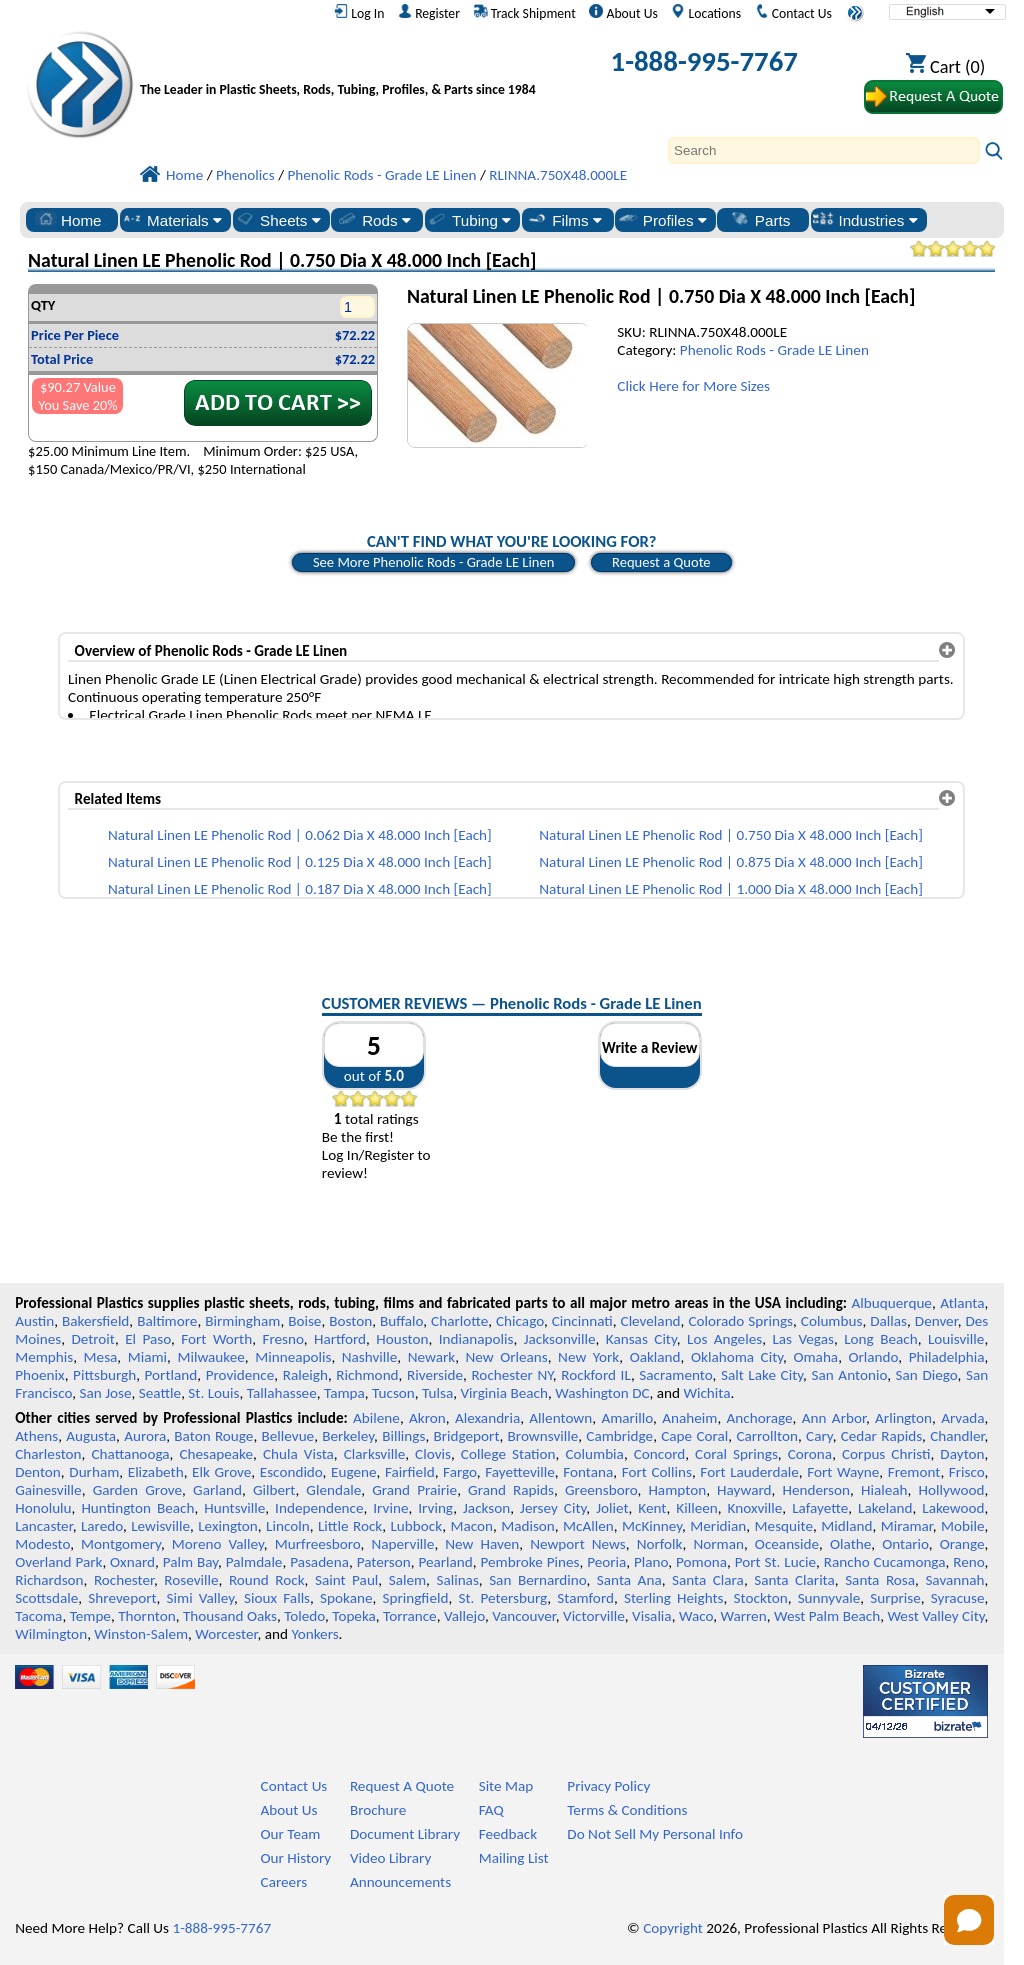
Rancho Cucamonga (885, 1562)
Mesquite (784, 1526)
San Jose (106, 1393)
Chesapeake (216, 1454)
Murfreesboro (318, 1544)
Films (564, 220)
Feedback (508, 1834)
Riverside (435, 1375)
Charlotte (459, 1321)
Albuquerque (892, 1303)
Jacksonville (560, 1339)
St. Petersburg (502, 1598)
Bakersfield (95, 1321)
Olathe (850, 1544)
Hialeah (884, 1490)
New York (588, 1357)
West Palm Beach (827, 1616)
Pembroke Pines (530, 1562)
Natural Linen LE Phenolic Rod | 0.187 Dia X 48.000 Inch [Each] (300, 889)
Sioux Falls (277, 1598)
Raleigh (305, 1375)
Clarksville (375, 1454)
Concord (659, 1454)
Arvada (962, 1418)
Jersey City (553, 1508)
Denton (38, 1472)
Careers (284, 1882)
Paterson (384, 1562)
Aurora (145, 1436)
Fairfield (410, 1472)
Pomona (701, 1562)
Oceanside (787, 1544)
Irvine (390, 1508)
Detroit (93, 1339)
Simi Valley (201, 1598)
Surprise (895, 1598)
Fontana (588, 1472)
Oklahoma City (737, 1357)
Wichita (706, 1393)
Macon (471, 1526)
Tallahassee (282, 1393)
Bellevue (288, 1436)
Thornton (146, 1616)
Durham (94, 1472)
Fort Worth (216, 1339)
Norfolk (660, 1544)
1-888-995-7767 (705, 61)
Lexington (228, 1526)
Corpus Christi (886, 1454)
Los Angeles (724, 1339)
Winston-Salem (141, 1634)
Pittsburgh (104, 1375)
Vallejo (464, 1616)
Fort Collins (657, 1472)
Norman (718, 1544)
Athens (36, 1436)
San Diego (927, 1375)
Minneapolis (293, 1357)
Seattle (160, 1393)
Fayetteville (520, 1472)
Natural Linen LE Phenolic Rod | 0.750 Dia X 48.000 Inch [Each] (731, 835)
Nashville (370, 1357)
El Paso (148, 1339)
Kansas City (641, 1339)
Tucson (393, 1393)
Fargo (460, 1472)
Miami (147, 1357)
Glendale (333, 1490)
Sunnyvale (829, 1598)
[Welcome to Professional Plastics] (342, 65)
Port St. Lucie (775, 1562)
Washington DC (602, 1393)
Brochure (378, 1810)
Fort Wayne (843, 1472)
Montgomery (121, 1544)
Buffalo (401, 1321)
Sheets (277, 220)
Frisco (967, 1472)
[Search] (824, 150)
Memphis (44, 1357)
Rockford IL (596, 1375)
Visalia (652, 1616)
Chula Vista (298, 1454)
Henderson (816, 1490)
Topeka (354, 1616)
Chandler (957, 1436)
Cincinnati (582, 1321)
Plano (651, 1562)
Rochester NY (511, 1375)
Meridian (718, 1526)
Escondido (291, 1472)
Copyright (673, 1928)
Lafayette (820, 1508)
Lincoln (288, 1526)
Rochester (124, 1580)
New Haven (482, 1544)
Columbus (832, 1321)
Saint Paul (346, 1580)
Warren (743, 1616)
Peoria (606, 1562)
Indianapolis (476, 1339)
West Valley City (935, 1616)
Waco (696, 1616)
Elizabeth (156, 1472)
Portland (171, 1375)
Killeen (696, 1508)
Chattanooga (130, 1454)
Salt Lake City (762, 1375)
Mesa (101, 1357)
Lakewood (953, 1508)
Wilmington (51, 1634)
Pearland (445, 1562)
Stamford (585, 1598)
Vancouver (524, 1616)
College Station (508, 1454)
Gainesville (48, 1490)
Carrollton (767, 1436)
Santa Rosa (880, 1580)
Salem (407, 1580)
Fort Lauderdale (749, 1472)
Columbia (594, 1454)
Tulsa (437, 1393)
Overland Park (58, 1562)
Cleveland (651, 1321)
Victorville (594, 1616)
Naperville (402, 1544)
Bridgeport (467, 1436)
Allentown (560, 1418)
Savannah (954, 1580)
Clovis (433, 1454)
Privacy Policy (608, 1786)
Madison (528, 1526)
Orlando (873, 1357)
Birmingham (242, 1321)
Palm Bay (190, 1562)
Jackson (486, 1508)
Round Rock (267, 1580)
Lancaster (43, 1526)
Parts (760, 220)
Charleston (48, 1454)
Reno (968, 1562)
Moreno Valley (218, 1544)
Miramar (907, 1526)
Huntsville (234, 1508)
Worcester (226, 1634)
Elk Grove (221, 1472)
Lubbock (416, 1526)
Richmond (367, 1375)
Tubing (468, 220)
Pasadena (319, 1562)
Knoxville (755, 1508)
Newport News (578, 1544)
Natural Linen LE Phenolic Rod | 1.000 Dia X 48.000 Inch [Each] (731, 889)
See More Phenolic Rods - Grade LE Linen (434, 562)
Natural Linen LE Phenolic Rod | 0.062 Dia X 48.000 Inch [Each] (300, 835)
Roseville (191, 1580)
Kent (652, 1508)
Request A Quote (402, 1786)
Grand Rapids (511, 1490)
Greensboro (601, 1490)
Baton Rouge (213, 1436)
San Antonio (850, 1375)
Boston (350, 1321)
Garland (217, 1490)
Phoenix (39, 1375)
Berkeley (348, 1436)
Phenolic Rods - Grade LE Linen (774, 350)
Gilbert (274, 1490)
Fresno (282, 1339)
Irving (435, 1508)
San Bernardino (537, 1580)
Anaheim (689, 1418)
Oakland (655, 1357)
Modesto (42, 1544)
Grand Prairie (414, 1490)
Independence (319, 1508)
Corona (810, 1454)
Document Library (405, 1834)
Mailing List (514, 1858)
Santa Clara (708, 1580)
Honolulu (43, 1508)
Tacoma (38, 1616)
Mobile (963, 1526)
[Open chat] (969, 1920)
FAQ (491, 1810)
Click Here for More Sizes (693, 386)
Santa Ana (629, 1580)
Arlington (903, 1418)
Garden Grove (137, 1490)
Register (429, 13)
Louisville (956, 1339)
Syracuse (958, 1598)
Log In (359, 13)
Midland (846, 1526)
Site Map (506, 1786)
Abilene (376, 1418)
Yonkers (314, 1634)
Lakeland (885, 1508)
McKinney (652, 1526)
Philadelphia (947, 1357)
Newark (431, 1357)
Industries (864, 220)
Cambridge (619, 1436)
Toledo (304, 1616)
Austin (34, 1321)
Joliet (612, 1508)
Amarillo (627, 1418)
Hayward (744, 1490)
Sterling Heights (674, 1598)
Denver (936, 1321)
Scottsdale (46, 1598)
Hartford (340, 1339)
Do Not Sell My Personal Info (655, 1834)
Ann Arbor (834, 1418)
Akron (427, 1418)
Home (68, 220)
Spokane (346, 1598)
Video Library (390, 1858)
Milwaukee (210, 1357)
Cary (819, 1436)
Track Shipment (525, 13)
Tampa (344, 1393)
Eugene (354, 1472)
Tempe (90, 1616)
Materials (171, 220)
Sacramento (675, 1375)
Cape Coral (694, 1436)
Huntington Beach (137, 1508)
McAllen (588, 1526)
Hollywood (951, 1490)
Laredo (102, 1526)
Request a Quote (661, 562)
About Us (623, 13)
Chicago (520, 1321)
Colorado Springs (740, 1321)
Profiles (662, 220)
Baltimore (167, 1321)
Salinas (457, 1580)
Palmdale (254, 1562)
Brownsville (543, 1436)
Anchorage (760, 1418)
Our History (296, 1858)
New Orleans (506, 1357)
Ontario (905, 1544)
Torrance (410, 1616)
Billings (403, 1436)
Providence (240, 1375)
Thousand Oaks (230, 1616)
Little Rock (350, 1526)
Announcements (400, 1882)
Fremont (914, 1472)
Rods (373, 220)
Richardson (49, 1580)
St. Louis (213, 1393)
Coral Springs (736, 1454)
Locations (706, 13)
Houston (402, 1339)
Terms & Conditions (627, 1810)
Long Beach (880, 1339)
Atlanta (962, 1303)
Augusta (91, 1436)
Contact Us (793, 13)
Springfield (415, 1598)
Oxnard (132, 1562)
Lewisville (160, 1526)
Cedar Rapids (881, 1436)
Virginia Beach (504, 1393)
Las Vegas (803, 1339)
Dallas (888, 1321)
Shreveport (122, 1598)
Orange (962, 1544)
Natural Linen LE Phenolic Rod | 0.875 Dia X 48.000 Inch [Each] (731, 862)
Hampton (677, 1490)
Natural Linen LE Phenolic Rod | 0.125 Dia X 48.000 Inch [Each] (300, 862)
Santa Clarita (794, 1580)
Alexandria (487, 1418)
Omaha (815, 1357)
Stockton (761, 1598)
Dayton (962, 1454)
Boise (304, 1321)
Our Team (291, 1834)
